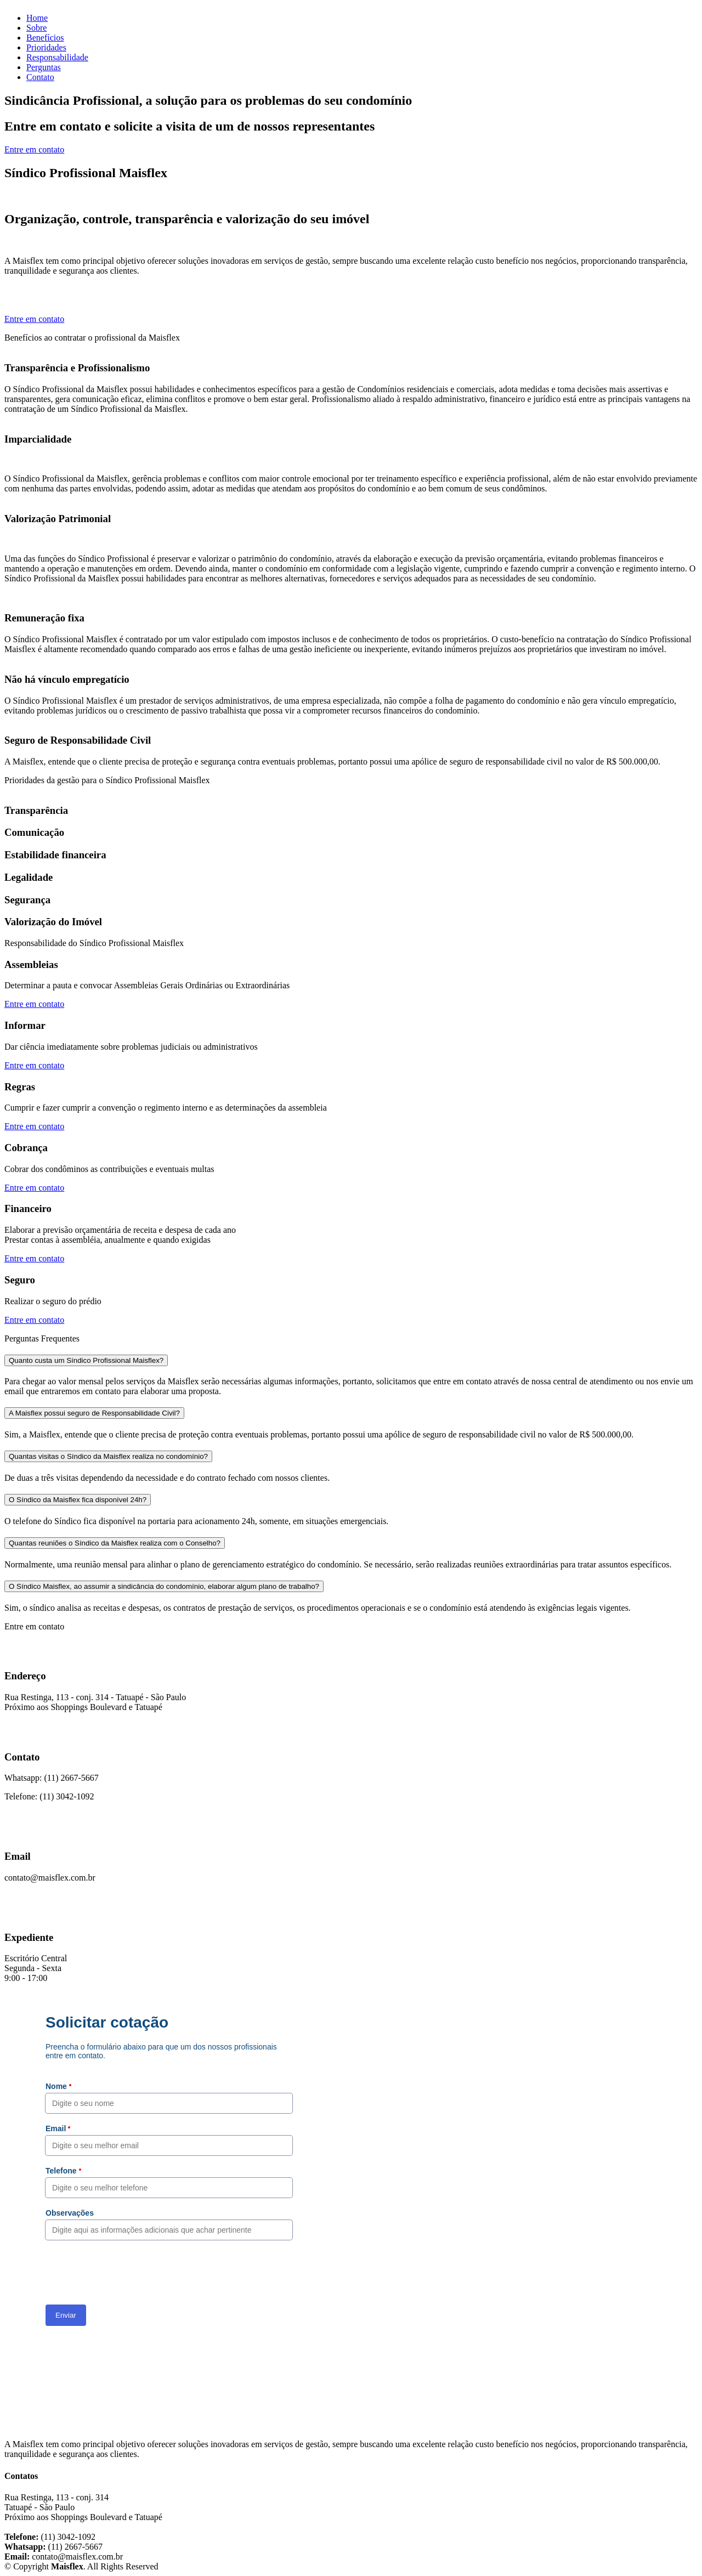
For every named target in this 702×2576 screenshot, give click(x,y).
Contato (40, 77)
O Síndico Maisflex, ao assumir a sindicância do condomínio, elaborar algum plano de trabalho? (164, 1586)
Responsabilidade (57, 57)
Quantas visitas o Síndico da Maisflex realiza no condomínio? (108, 1456)
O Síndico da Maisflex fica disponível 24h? (77, 1500)
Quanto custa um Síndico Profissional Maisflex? (86, 1360)
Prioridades (46, 47)
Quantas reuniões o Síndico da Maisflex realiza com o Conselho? (114, 1543)
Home (37, 17)
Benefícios (45, 37)
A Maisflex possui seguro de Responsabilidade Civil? (94, 1413)
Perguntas (43, 67)
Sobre (36, 27)
